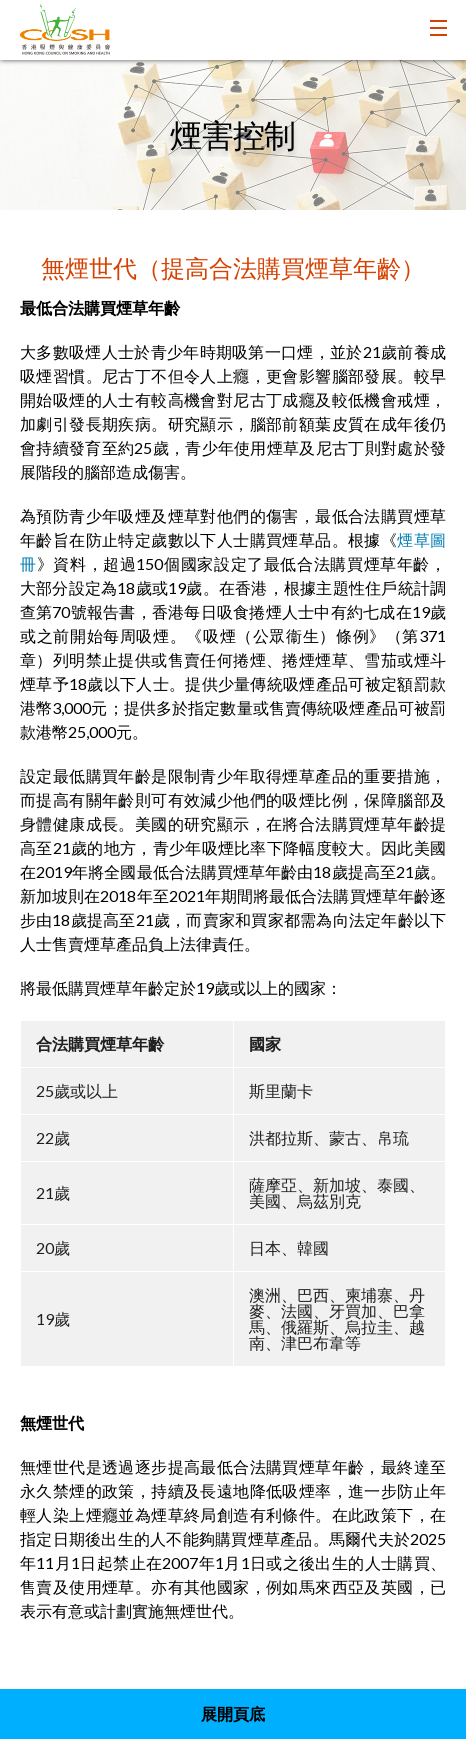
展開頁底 (233, 1713)
